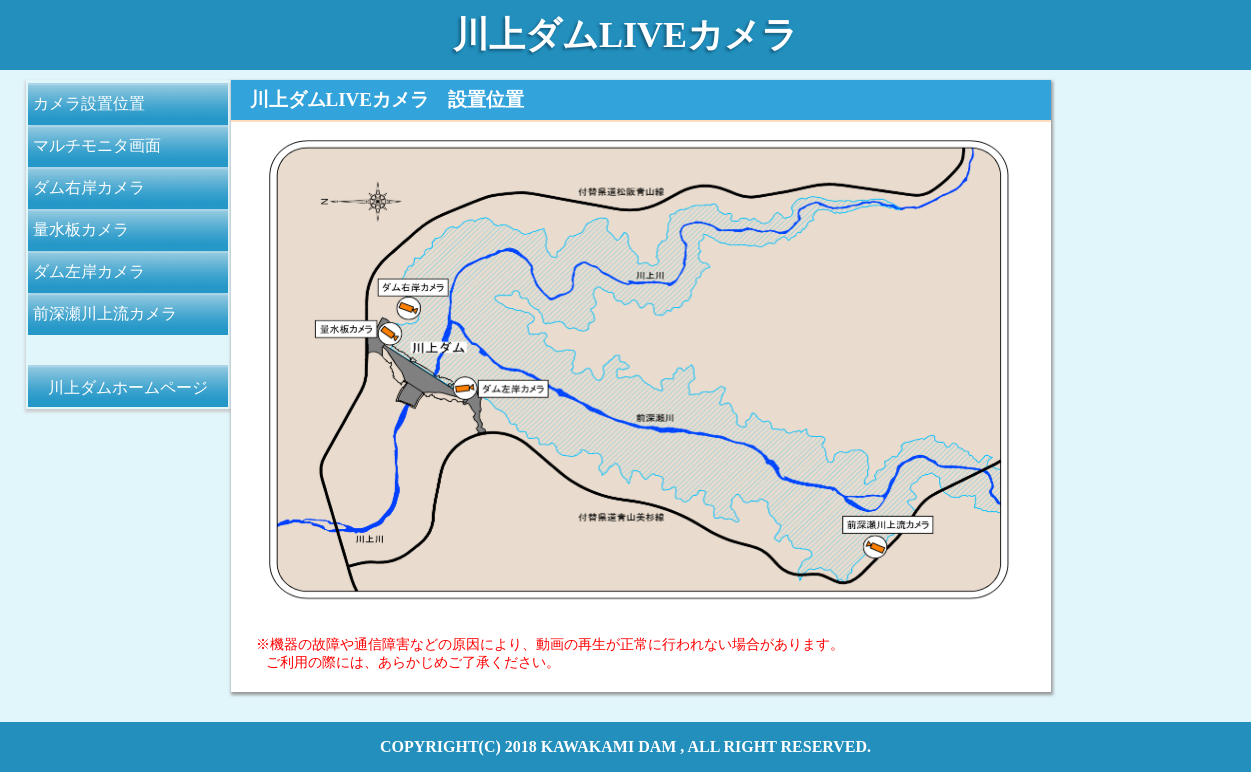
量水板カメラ (81, 229)
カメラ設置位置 (89, 103)
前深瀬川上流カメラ (105, 313)
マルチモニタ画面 (97, 145)
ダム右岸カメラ (89, 187)
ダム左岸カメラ (89, 271)
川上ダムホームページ (128, 387)
